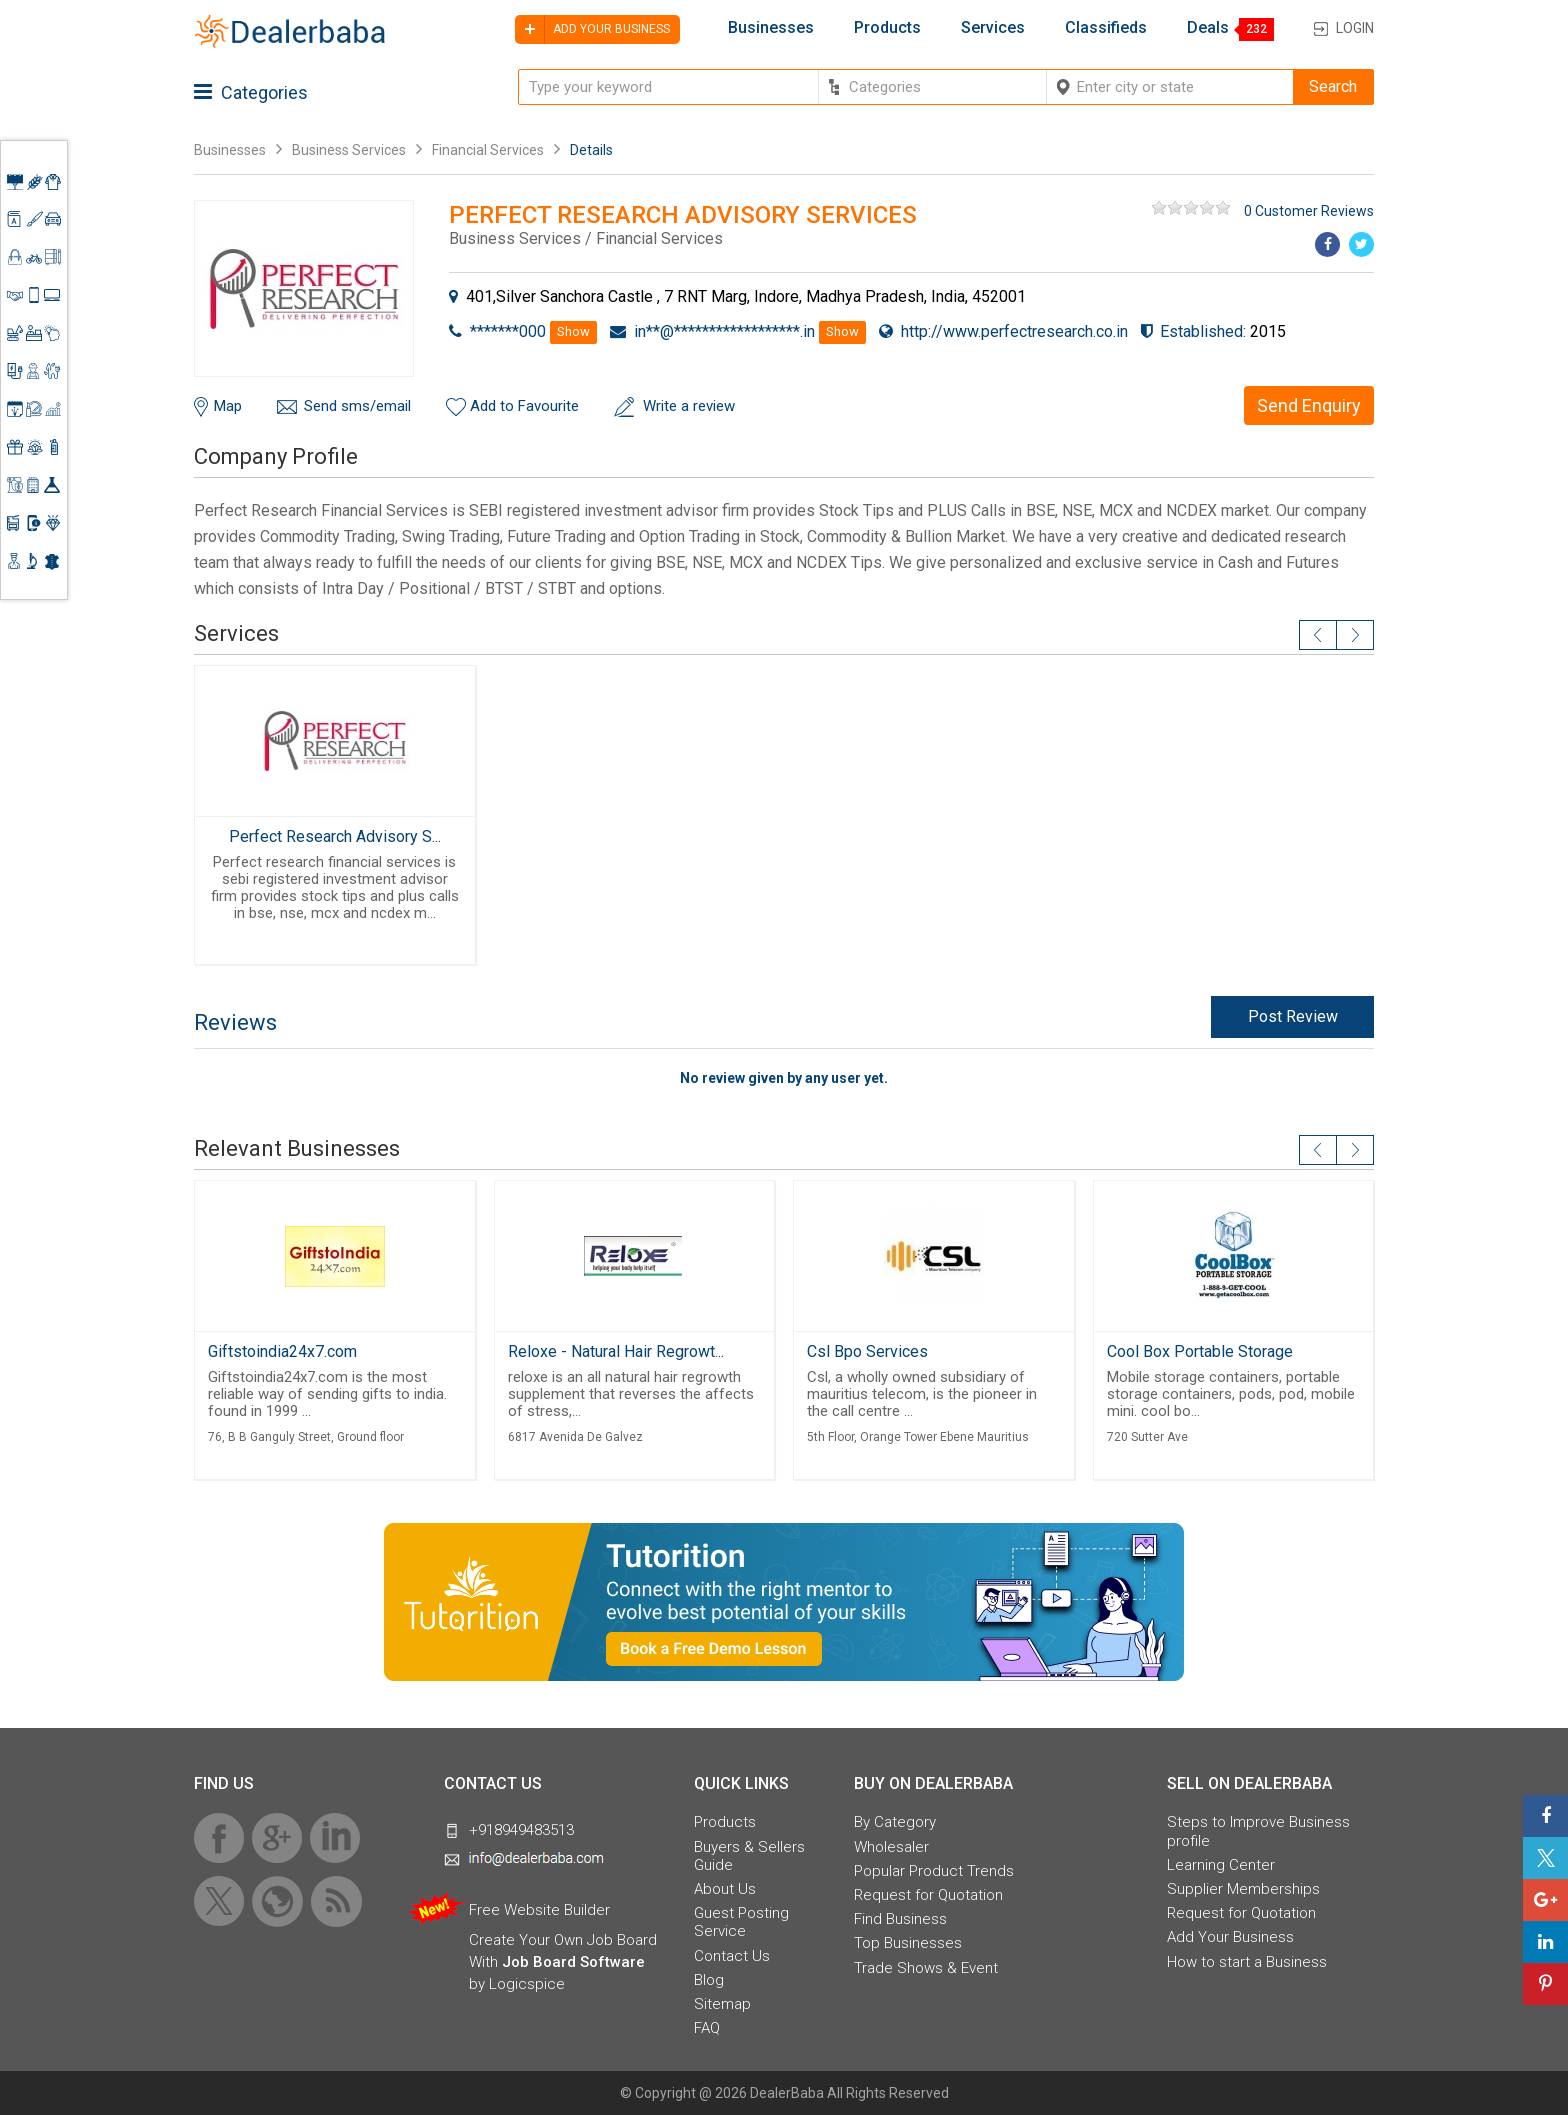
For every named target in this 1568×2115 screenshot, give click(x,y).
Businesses (771, 28)
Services (993, 28)
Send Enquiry (1309, 405)
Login (1355, 28)
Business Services (350, 150)
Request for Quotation (928, 1895)
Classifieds (1106, 28)
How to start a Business (1247, 1962)
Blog (709, 1980)
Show (573, 331)
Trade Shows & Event (926, 1968)
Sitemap (722, 2004)
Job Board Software (573, 1962)
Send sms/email (357, 406)
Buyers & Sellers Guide (749, 1856)
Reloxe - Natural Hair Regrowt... (616, 1351)
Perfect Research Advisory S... (335, 836)
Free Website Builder (539, 1910)
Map (228, 406)
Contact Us (732, 1956)
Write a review (689, 406)
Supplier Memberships (1243, 1889)
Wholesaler (891, 1847)
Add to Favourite (524, 406)
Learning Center (1221, 1865)
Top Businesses (908, 1943)
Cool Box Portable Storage (1200, 1351)
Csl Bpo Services (867, 1351)
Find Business (900, 1919)
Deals (1208, 28)
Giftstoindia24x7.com (282, 1351)
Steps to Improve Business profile (1258, 1831)
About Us (725, 1889)
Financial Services (488, 150)
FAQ (707, 2028)
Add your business (592, 29)
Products (887, 28)
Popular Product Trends (934, 1871)
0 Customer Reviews (1309, 211)
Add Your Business (1230, 1937)
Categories (251, 92)
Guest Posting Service (741, 1922)
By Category (895, 1822)
